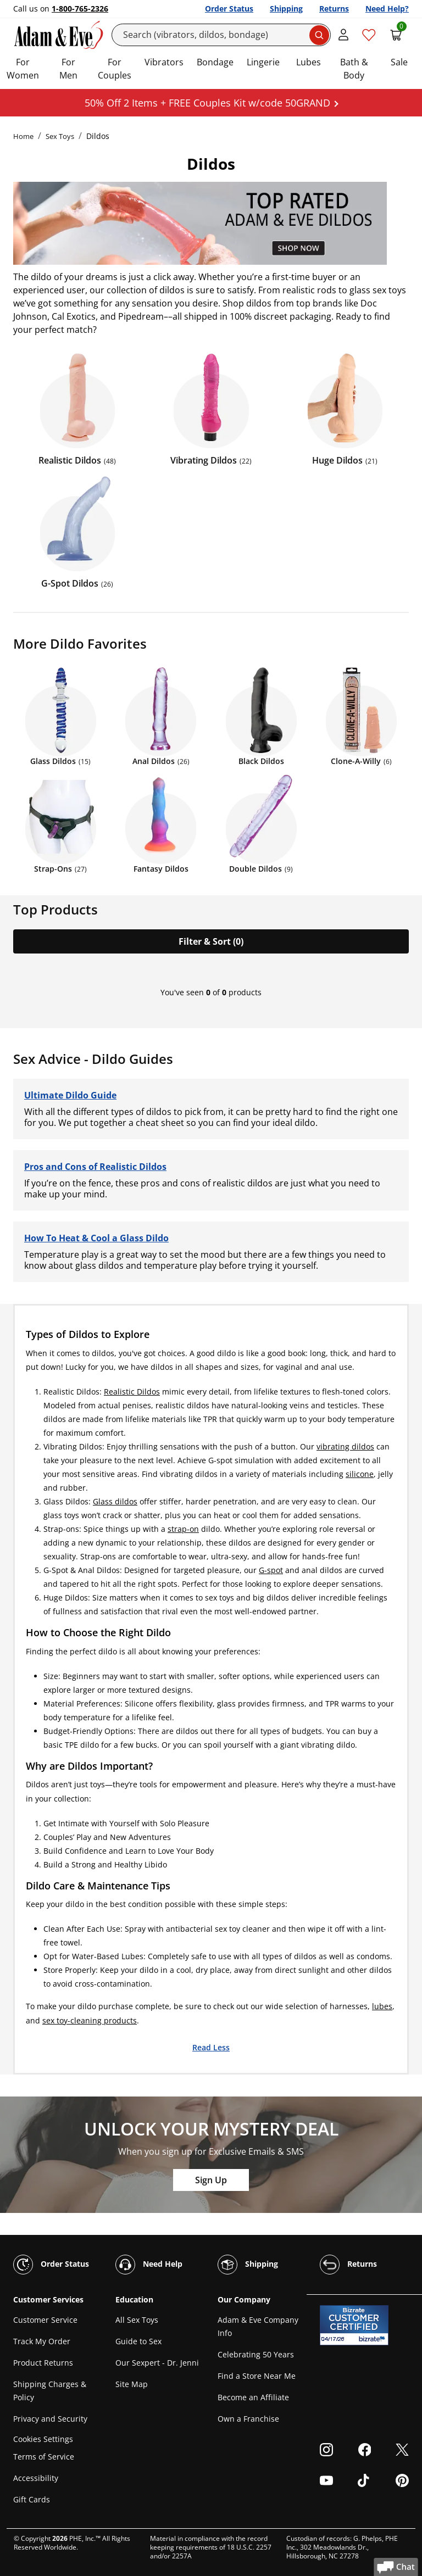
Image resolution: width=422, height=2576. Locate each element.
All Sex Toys (136, 2320)
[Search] (221, 35)
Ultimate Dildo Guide (70, 1095)
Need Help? (387, 8)
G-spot (271, 1570)
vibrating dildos (345, 1446)
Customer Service (45, 2320)
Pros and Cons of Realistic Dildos (95, 1167)
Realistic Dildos (132, 1391)
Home (23, 136)
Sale (399, 62)
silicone (360, 1474)
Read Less (211, 2047)
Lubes (308, 62)
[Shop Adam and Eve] (211, 223)
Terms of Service (43, 2456)
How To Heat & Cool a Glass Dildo (96, 1238)
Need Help (148, 2264)
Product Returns (43, 2362)
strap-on (183, 1529)
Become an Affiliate (253, 2397)
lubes (382, 2006)
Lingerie (263, 62)
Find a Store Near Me (257, 2376)
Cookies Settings (43, 2439)
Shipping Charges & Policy (49, 2390)
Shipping (286, 8)
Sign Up (211, 2180)
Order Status (229, 8)
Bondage (215, 62)
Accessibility (35, 2478)
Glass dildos (115, 1501)
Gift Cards (31, 2499)
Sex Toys (60, 136)
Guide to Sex (138, 2341)
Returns (334, 8)
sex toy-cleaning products (89, 2020)
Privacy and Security (50, 2418)
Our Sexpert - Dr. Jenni (157, 2362)
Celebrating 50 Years (256, 2354)
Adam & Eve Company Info (258, 2326)
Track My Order (41, 2341)
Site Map (131, 2384)
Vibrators (164, 62)
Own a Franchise (248, 2418)
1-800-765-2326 (80, 8)
